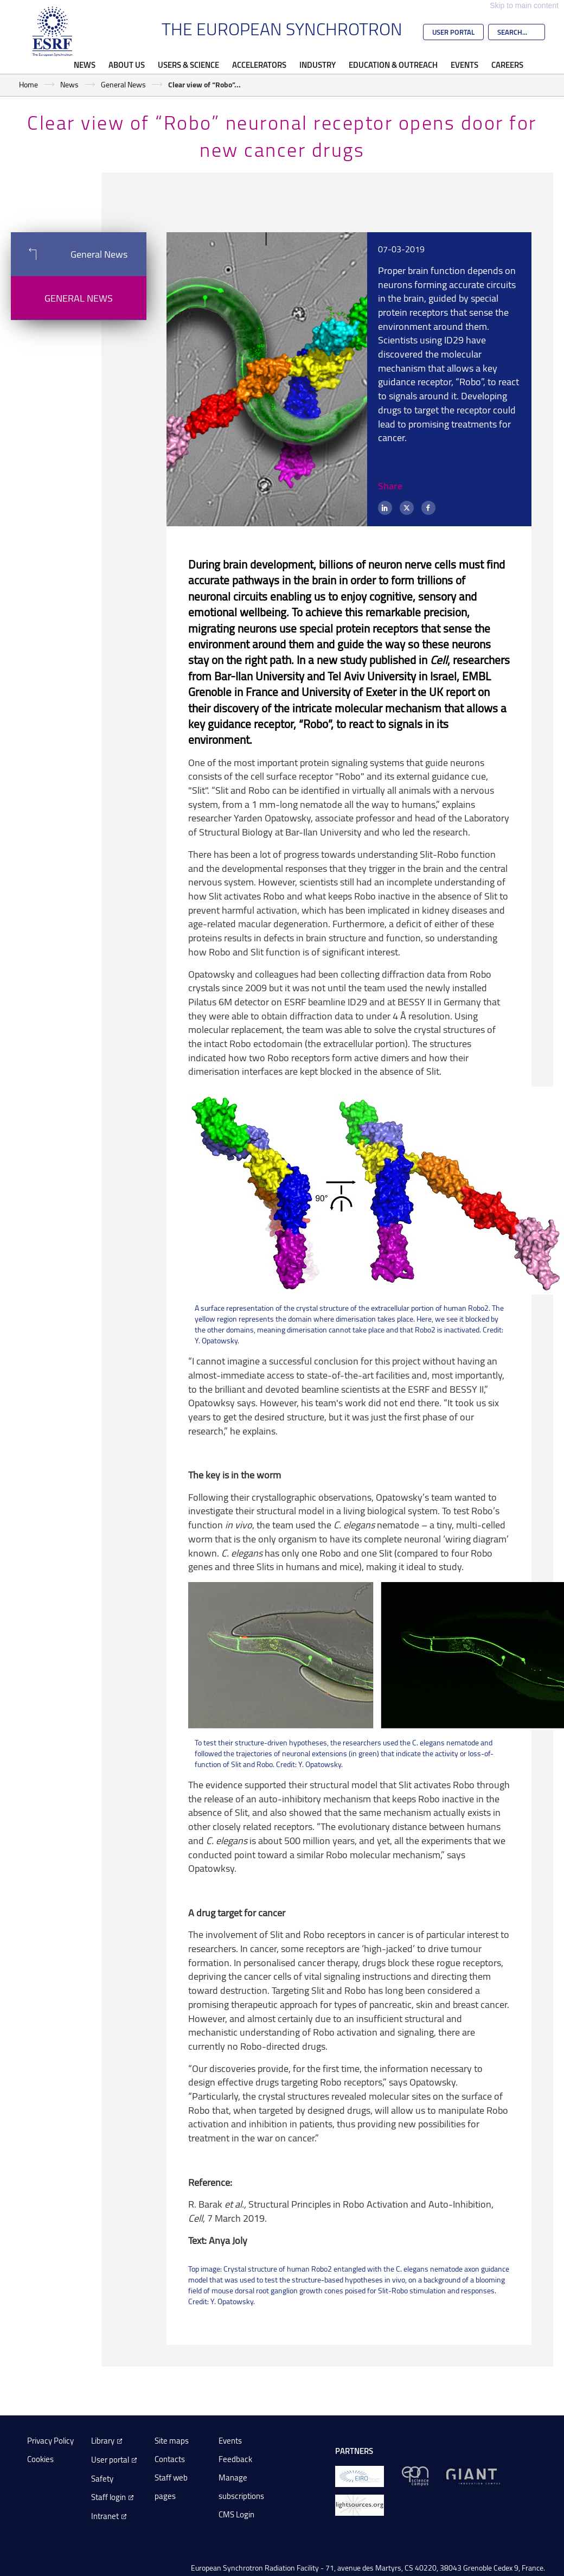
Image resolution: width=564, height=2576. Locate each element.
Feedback (235, 2459)
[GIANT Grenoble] (473, 2475)
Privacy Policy (50, 2440)
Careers (507, 65)
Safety (102, 2478)
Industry (317, 65)
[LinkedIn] (385, 508)
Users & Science (188, 65)
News (84, 65)
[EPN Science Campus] (415, 2475)
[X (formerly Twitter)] (407, 508)
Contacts (170, 2459)
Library (102, 2440)
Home (28, 84)
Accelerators (259, 65)
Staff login (108, 2497)
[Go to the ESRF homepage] (53, 31)
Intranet (105, 2516)
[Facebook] (428, 508)
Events (464, 65)
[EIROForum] (359, 2475)
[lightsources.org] (359, 2504)
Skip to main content (524, 5)
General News (123, 84)
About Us (126, 65)
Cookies (40, 2459)
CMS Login (236, 2514)
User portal (110, 2459)
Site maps (172, 2440)
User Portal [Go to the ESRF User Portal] (453, 32)
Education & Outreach (393, 65)
